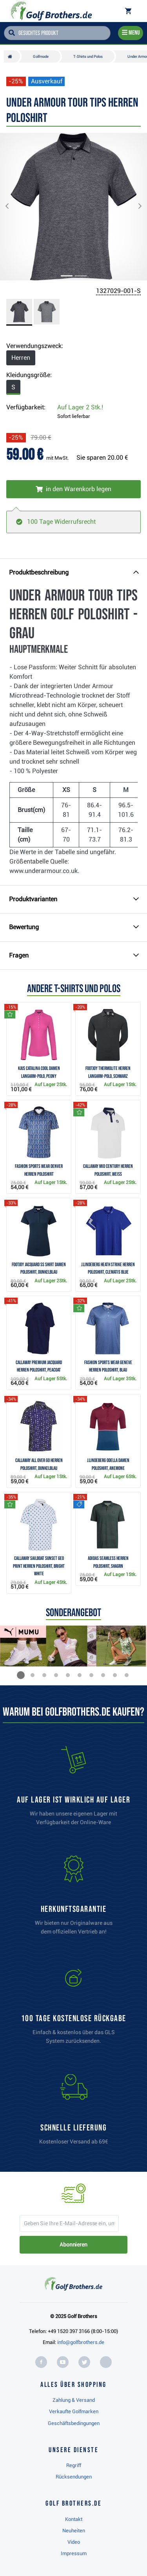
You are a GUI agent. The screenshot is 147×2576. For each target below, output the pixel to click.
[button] (13, 206)
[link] (73, 2008)
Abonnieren (73, 2244)
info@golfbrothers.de (80, 2342)
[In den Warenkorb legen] (73, 489)
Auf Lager (80, 407)
